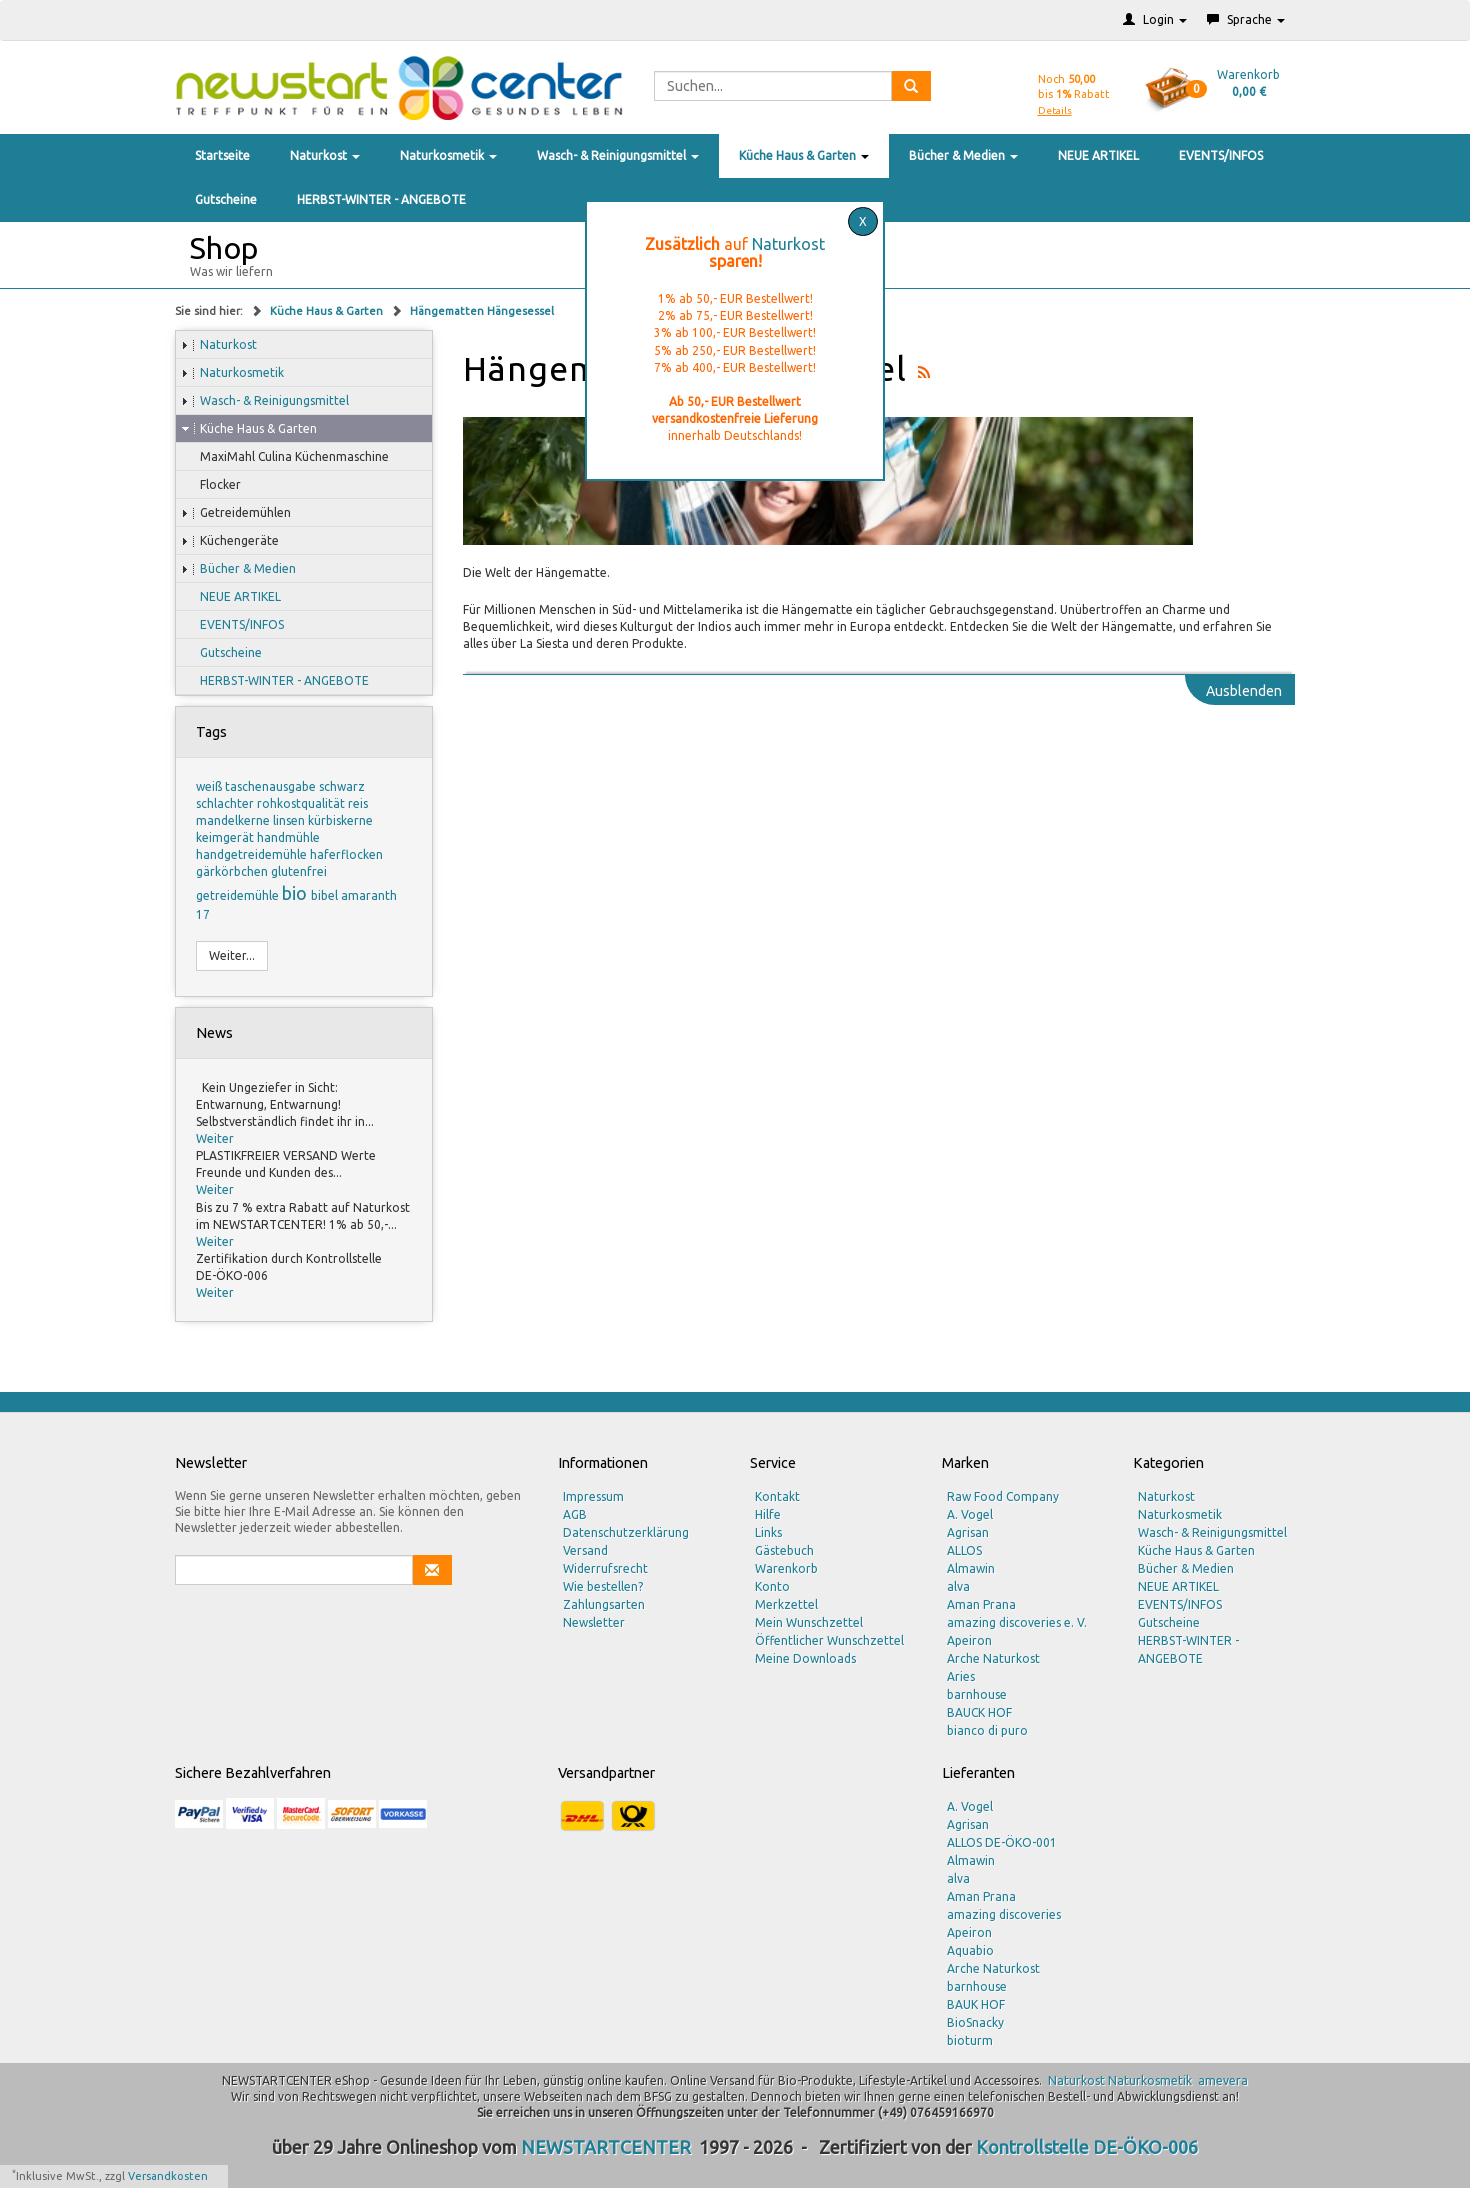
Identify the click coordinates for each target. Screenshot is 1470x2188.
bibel (326, 895)
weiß (210, 786)
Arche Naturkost (993, 1658)
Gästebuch (784, 1550)
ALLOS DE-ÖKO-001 (1002, 1842)
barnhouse (977, 1694)
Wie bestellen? (603, 1586)
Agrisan (968, 1532)
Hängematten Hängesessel (482, 311)
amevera (1223, 2080)
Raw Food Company (1003, 1496)
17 (203, 914)
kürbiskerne (340, 820)
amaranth (369, 895)
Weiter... (232, 955)
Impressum (593, 1496)
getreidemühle (239, 895)
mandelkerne (234, 820)
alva (958, 1586)
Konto (772, 1586)
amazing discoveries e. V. (1017, 1622)
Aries (961, 1676)
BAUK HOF (976, 2004)
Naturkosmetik (448, 155)
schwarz (342, 786)
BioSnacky (975, 2022)
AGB (575, 1514)
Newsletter (594, 1622)
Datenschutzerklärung (626, 1532)
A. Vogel (970, 1514)
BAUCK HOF (979, 1712)
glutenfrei (299, 871)
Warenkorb (786, 1568)
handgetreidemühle (253, 854)
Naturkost (325, 155)
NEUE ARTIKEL (1098, 155)
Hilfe (768, 1514)
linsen (290, 820)
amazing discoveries (1004, 1914)
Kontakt (777, 1496)
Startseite (222, 155)
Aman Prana (981, 1604)
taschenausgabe (272, 786)
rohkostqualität (302, 803)
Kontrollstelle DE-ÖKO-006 (1087, 2147)
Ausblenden (1244, 691)
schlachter (226, 803)
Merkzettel (786, 1604)
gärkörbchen (233, 871)
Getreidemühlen (236, 513)
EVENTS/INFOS (1221, 155)
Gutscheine (226, 199)
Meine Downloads (805, 1658)
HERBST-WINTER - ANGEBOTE (381, 199)
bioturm (970, 2040)
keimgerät (226, 837)
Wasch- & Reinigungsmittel (618, 155)
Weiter (215, 1138)
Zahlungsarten (604, 1604)
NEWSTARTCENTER (606, 2147)
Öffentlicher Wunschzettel (829, 1640)
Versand (585, 1550)
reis (358, 803)
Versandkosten (168, 2176)
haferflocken (346, 854)
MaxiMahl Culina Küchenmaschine (285, 457)
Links (768, 1532)
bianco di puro (987, 1730)
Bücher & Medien (963, 155)
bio (296, 893)
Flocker (211, 485)
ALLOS (964, 1550)
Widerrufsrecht (605, 1568)
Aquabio (970, 1950)
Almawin (971, 1568)
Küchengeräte (230, 541)
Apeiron (969, 1640)
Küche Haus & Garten (804, 155)
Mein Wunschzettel (809, 1622)
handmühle (288, 837)
